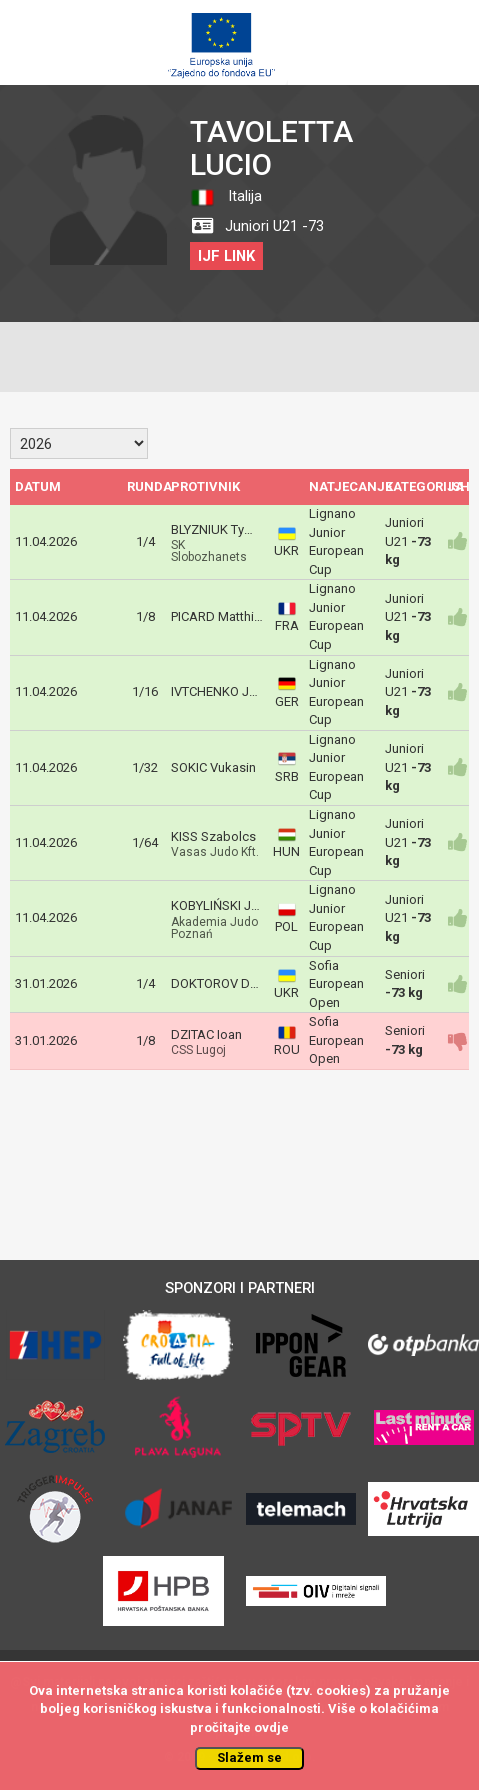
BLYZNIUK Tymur (218, 529)
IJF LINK (226, 256)
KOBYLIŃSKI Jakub (225, 905)
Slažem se (249, 1757)
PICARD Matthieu (219, 616)
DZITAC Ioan (206, 1034)
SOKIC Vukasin (213, 767)
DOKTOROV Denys (224, 983)
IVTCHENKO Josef (223, 691)
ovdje (271, 1727)
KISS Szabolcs (213, 836)
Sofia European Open (336, 984)
